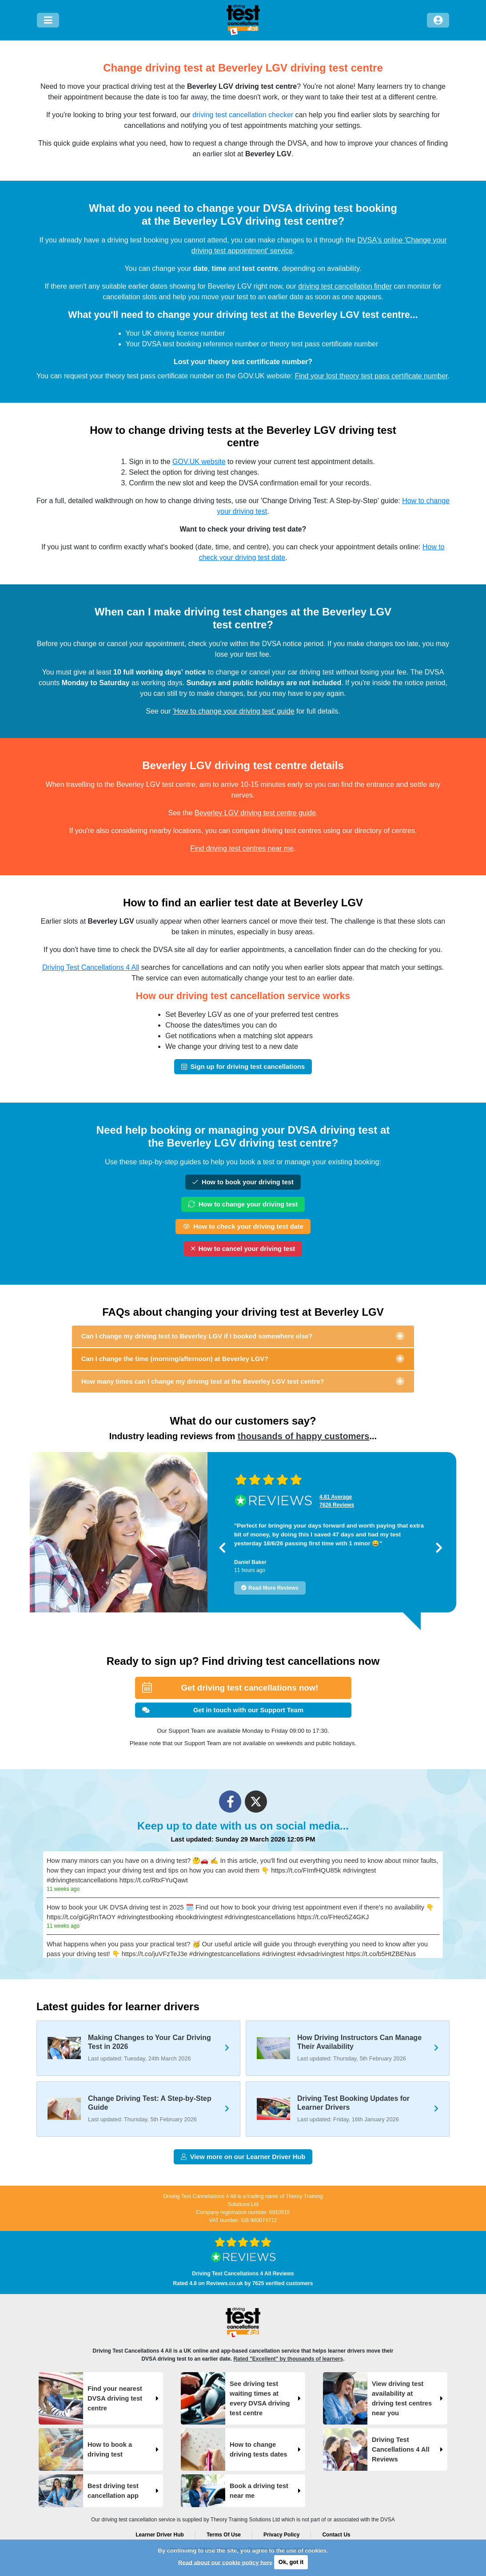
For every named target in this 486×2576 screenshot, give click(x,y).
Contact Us (336, 2535)
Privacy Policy (281, 2535)
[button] (222, 1547)
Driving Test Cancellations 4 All (90, 967)
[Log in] (438, 20)
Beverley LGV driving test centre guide (255, 813)
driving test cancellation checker (242, 115)
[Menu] (48, 20)
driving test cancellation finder (345, 286)
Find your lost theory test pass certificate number (371, 376)
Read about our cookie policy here (225, 2562)
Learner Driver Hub (159, 2535)
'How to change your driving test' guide (234, 711)
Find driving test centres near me (242, 848)
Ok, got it (291, 2562)
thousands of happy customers (304, 1436)
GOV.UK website (198, 461)
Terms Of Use (224, 2535)
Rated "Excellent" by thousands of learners (288, 2359)
